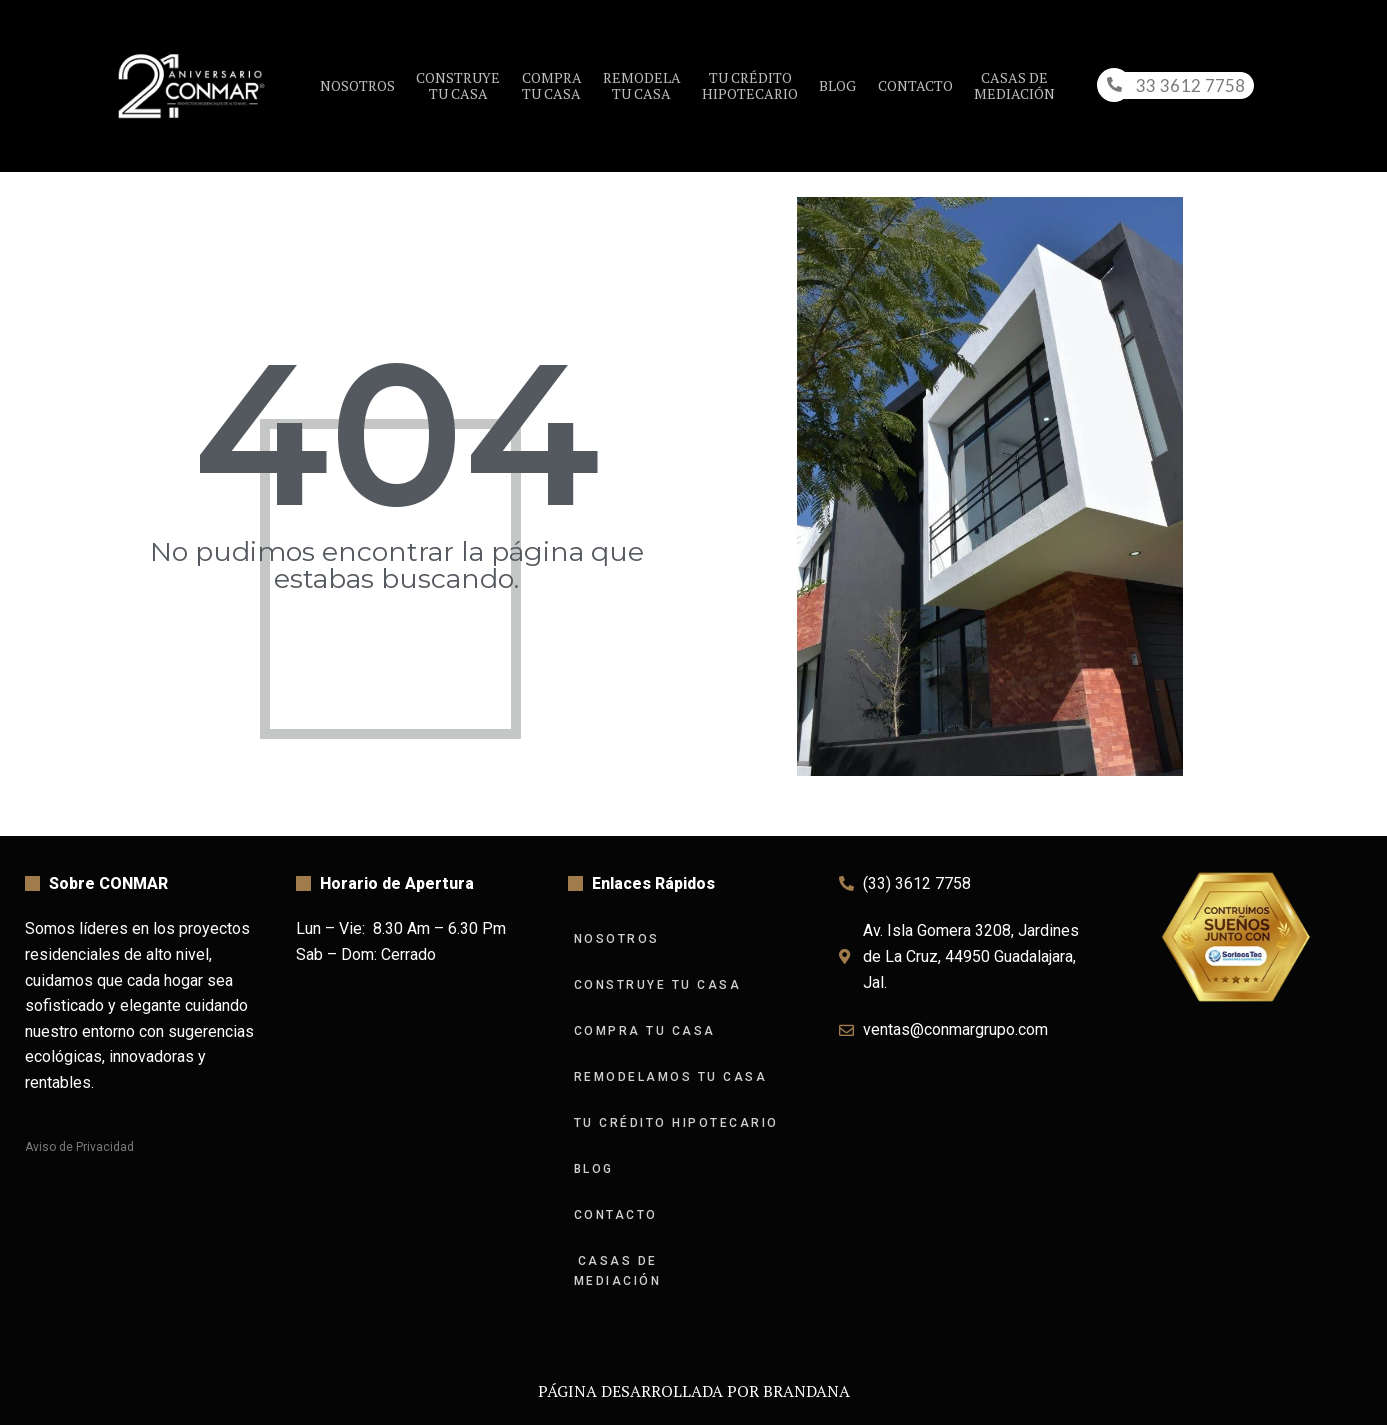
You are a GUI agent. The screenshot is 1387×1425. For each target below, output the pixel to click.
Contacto (915, 85)
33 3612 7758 (1191, 85)
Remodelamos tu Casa (671, 1077)
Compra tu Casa (645, 1031)
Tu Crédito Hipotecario (676, 1123)
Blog (837, 85)
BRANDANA (806, 1391)
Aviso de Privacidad (79, 1147)
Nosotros (357, 85)
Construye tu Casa (658, 985)
